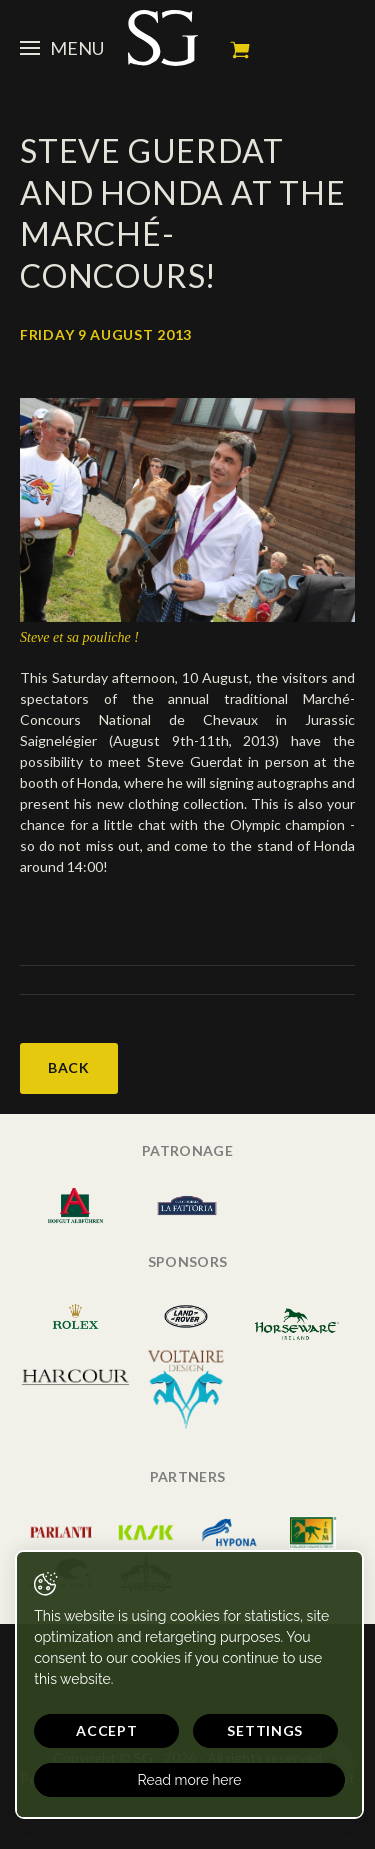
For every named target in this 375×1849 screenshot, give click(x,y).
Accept (106, 1730)
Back (69, 1067)
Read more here (190, 1780)
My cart (240, 50)
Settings (265, 1730)
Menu (62, 48)
